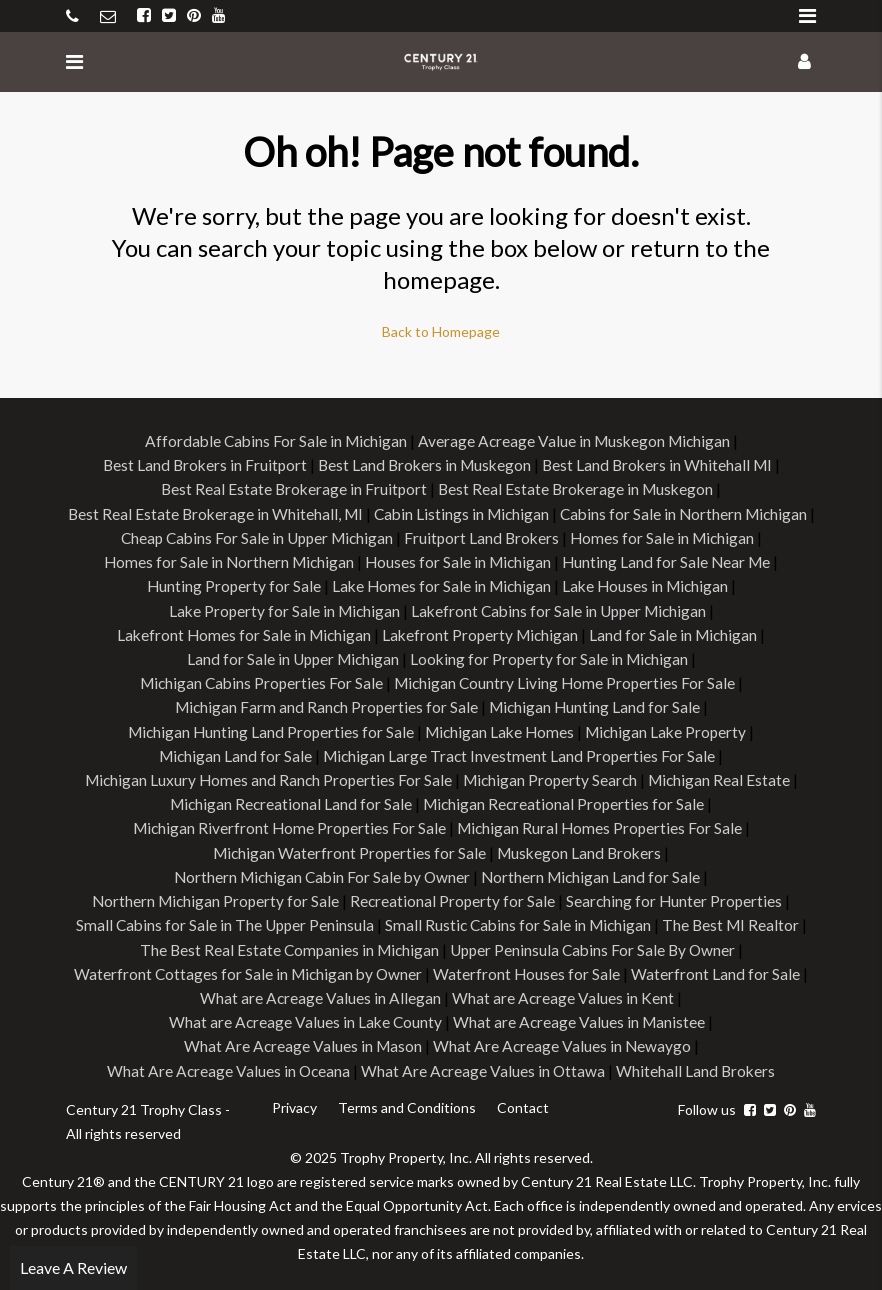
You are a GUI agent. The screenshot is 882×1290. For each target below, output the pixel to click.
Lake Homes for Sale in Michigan (642, 584)
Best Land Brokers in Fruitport (199, 464)
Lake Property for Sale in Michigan (371, 608)
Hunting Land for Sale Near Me (226, 584)
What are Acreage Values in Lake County (304, 1016)
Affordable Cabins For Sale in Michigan (272, 440)
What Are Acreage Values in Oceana (227, 1064)
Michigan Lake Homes (500, 728)
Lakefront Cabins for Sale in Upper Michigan (652, 608)
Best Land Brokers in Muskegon (423, 464)
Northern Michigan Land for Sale (594, 872)
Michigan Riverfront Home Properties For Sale (287, 824)
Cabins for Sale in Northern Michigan (206, 536)
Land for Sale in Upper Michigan (290, 656)
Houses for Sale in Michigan (670, 560)
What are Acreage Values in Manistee (580, 1016)
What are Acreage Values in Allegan (320, 992)
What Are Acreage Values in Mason (301, 1040)
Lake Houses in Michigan (156, 608)
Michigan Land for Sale (233, 752)
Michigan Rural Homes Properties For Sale (602, 824)
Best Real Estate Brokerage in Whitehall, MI (342, 512)
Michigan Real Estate (724, 776)
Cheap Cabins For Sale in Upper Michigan (485, 536)
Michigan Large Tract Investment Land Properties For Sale (520, 752)
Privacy (293, 1101)
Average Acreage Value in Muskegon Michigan (576, 440)
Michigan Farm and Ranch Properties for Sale (324, 704)
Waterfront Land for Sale (719, 968)
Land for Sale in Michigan (678, 632)
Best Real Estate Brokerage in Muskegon (577, 488)
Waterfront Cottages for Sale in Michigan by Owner (248, 968)
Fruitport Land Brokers (716, 536)
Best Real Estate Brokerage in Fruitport (291, 488)
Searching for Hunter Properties (677, 896)
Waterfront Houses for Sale (530, 968)
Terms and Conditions (405, 1101)
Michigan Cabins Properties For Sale (258, 680)
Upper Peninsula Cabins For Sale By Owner (595, 944)
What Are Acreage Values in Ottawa (484, 1064)
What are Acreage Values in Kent (563, 992)
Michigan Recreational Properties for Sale (566, 800)
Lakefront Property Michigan (481, 632)
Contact (520, 1101)
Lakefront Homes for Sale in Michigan (240, 632)
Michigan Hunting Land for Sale (596, 704)
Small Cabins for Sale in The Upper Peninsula (220, 920)
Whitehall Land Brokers (698, 1064)
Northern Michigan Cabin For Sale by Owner (320, 872)
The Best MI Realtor (736, 920)
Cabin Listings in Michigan (593, 512)
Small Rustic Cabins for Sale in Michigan (519, 920)
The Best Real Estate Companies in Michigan (285, 944)
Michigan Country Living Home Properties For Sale (567, 680)
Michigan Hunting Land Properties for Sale (266, 728)
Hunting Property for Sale (431, 584)
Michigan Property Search (551, 776)
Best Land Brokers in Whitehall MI (661, 464)
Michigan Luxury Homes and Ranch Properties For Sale (264, 776)
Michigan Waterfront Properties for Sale (347, 848)
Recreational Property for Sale (453, 896)
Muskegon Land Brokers (581, 848)
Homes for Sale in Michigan (204, 560)
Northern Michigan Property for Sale (213, 896)
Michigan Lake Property (671, 728)
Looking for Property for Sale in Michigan (551, 656)
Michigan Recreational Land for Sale (289, 800)
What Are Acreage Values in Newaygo (563, 1040)
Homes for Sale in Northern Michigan (436, 560)
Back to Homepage (441, 331)
